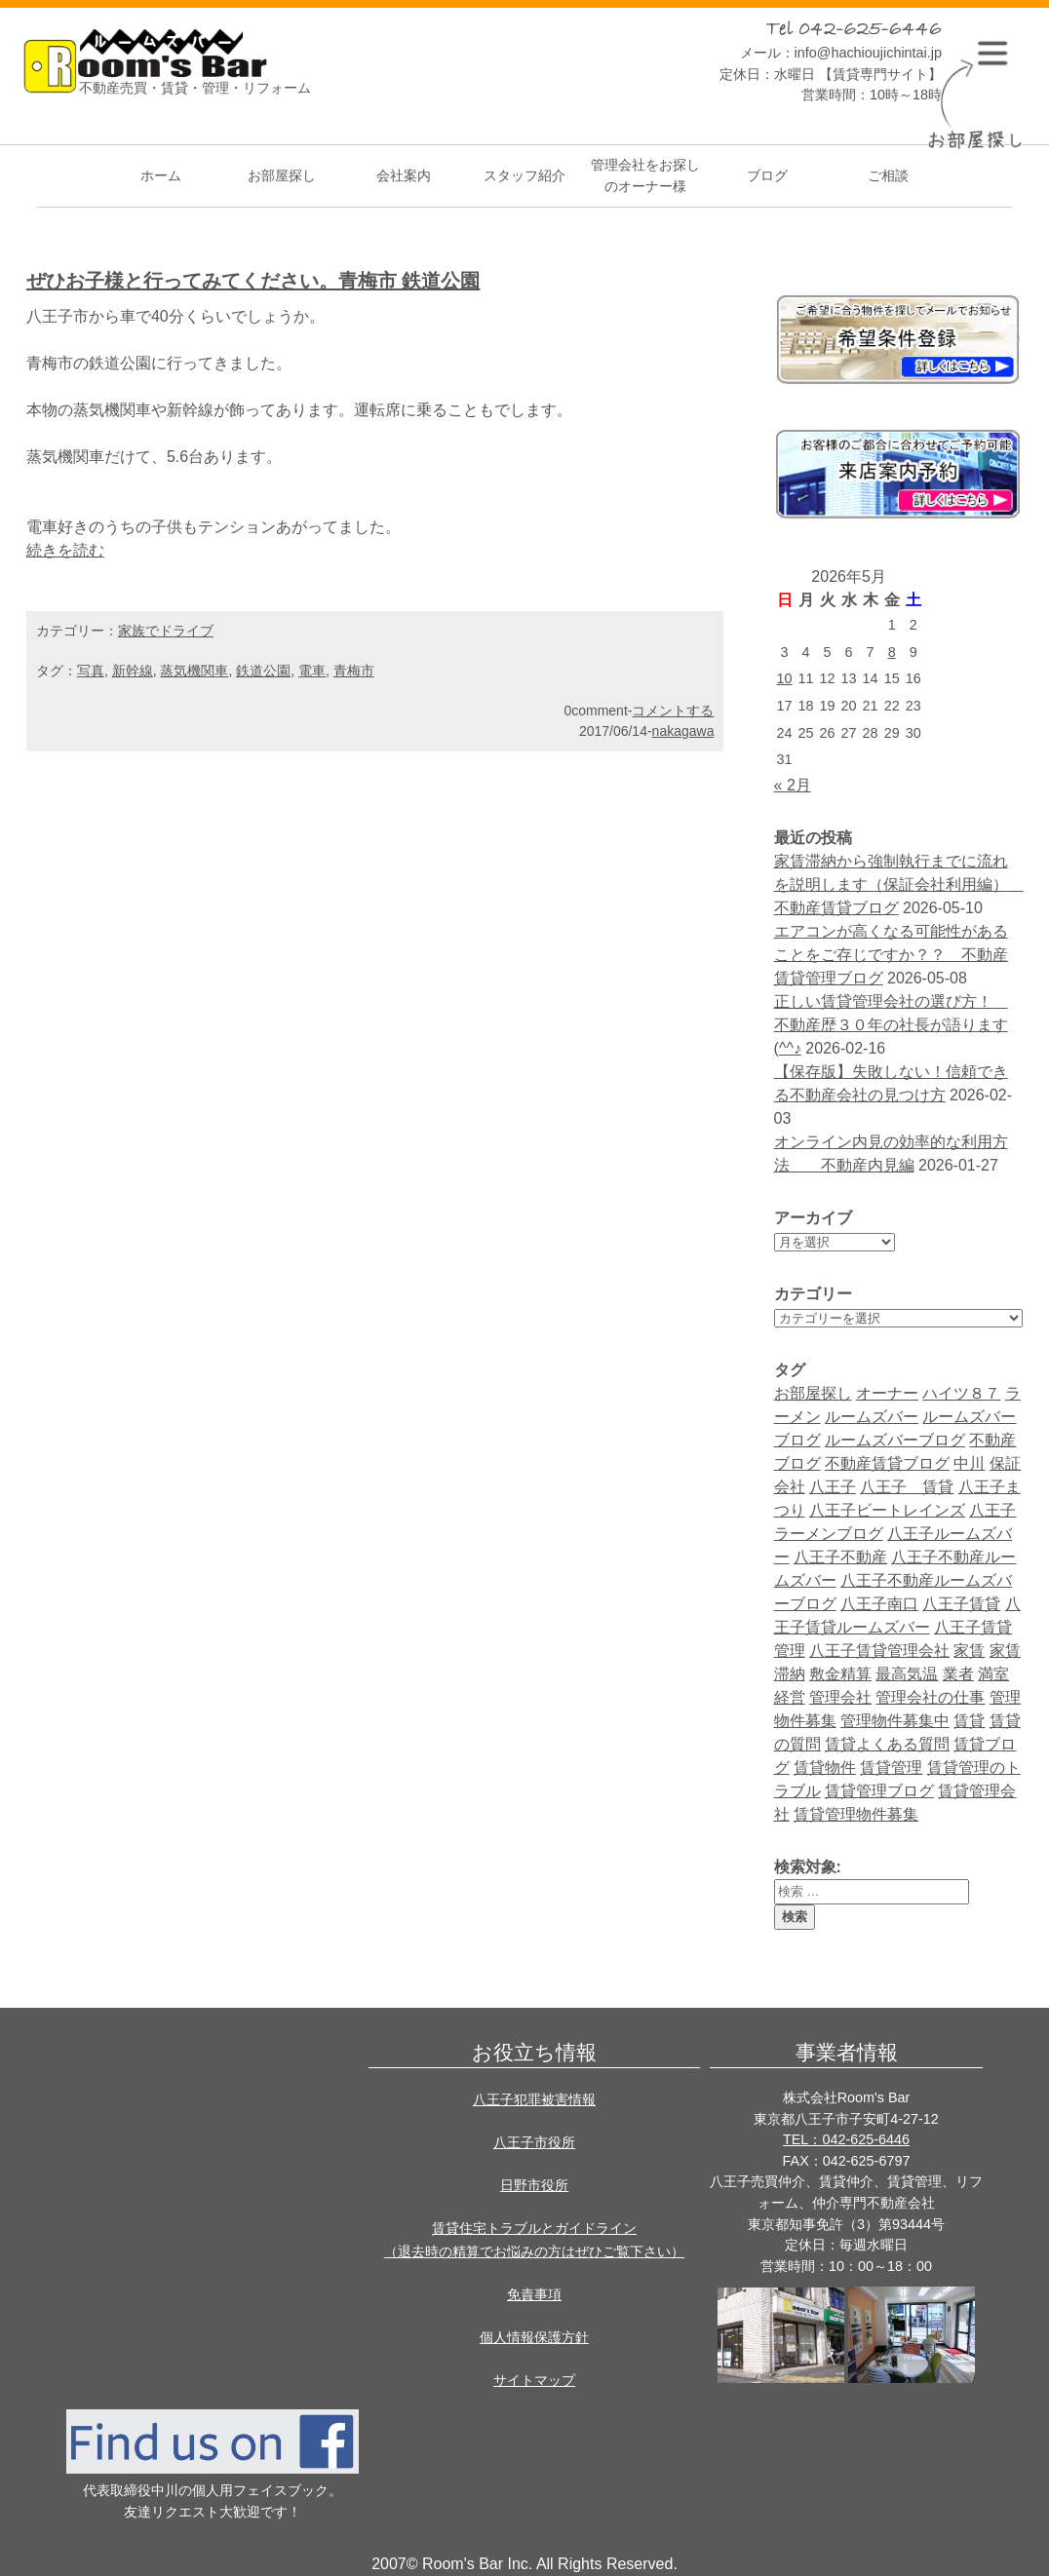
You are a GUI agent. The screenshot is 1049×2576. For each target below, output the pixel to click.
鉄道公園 (263, 670)
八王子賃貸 (961, 1604)
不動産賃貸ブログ (887, 1463)
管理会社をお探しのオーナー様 (645, 175)
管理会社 (840, 1697)
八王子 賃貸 (906, 1487)
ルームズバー (871, 1416)
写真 (90, 670)
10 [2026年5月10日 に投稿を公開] (785, 678)
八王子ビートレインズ (887, 1510)
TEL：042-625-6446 (846, 2139)
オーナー (887, 1393)
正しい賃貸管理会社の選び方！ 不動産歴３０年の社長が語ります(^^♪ (891, 1025)
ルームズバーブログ (895, 1440)
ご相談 (888, 175)
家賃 (969, 1650)
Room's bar (145, 69)
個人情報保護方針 (534, 2337)
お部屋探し (282, 175)
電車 (312, 670)
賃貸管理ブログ (879, 1791)
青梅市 (353, 670)
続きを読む (65, 550)
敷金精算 (840, 1674)
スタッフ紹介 (524, 175)
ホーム (160, 175)
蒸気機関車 (194, 670)
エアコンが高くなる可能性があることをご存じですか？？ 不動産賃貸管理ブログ (891, 954)
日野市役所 (534, 2185)
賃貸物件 (825, 1767)
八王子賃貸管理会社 (879, 1650)
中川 (969, 1463)
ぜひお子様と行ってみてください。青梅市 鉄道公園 (253, 280)
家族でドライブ (166, 630)
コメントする (673, 710)
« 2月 (792, 785)
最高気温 (906, 1674)
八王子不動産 (840, 1557)
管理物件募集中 (895, 1720)
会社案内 (403, 175)
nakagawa (683, 731)
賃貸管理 (891, 1767)
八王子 (832, 1487)
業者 (958, 1674)
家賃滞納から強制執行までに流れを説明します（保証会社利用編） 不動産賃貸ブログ (899, 884)
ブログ (767, 175)
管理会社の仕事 (930, 1697)
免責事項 (534, 2294)
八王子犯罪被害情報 (534, 2099)
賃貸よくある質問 (887, 1744)
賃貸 (969, 1720)
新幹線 (132, 670)
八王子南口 (879, 1604)
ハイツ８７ (961, 1393)
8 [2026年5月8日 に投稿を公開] (892, 652)
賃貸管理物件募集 (856, 1814)
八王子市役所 (534, 2142)
